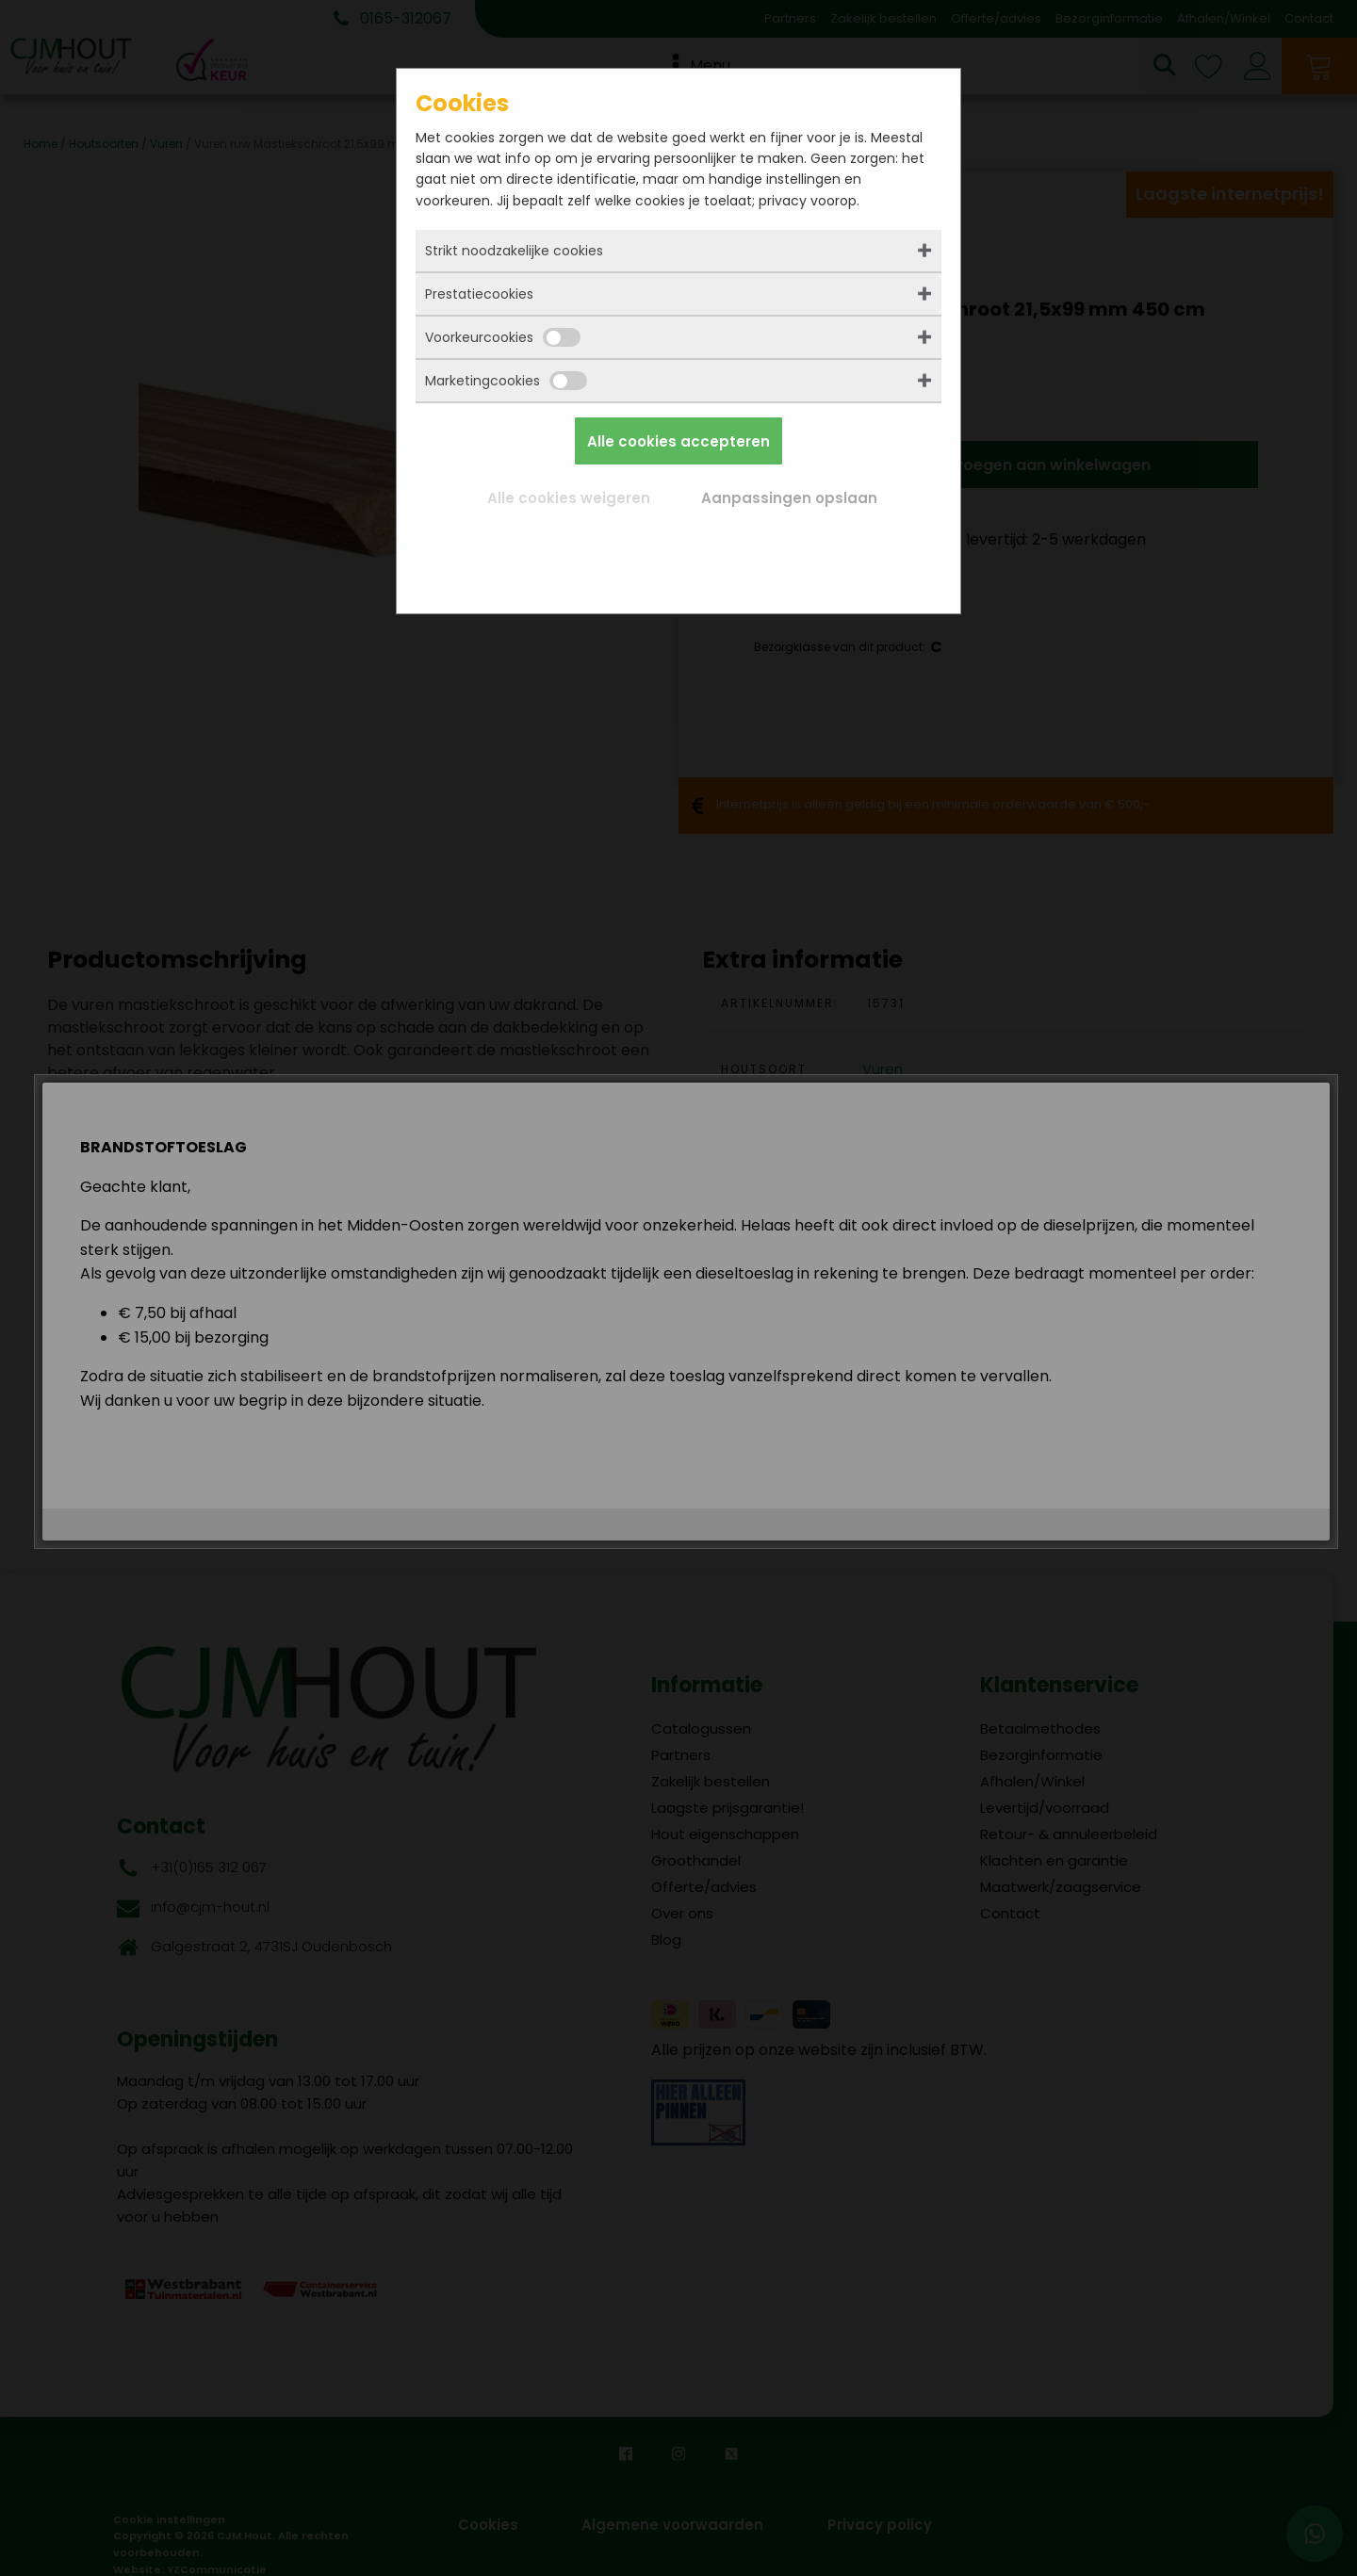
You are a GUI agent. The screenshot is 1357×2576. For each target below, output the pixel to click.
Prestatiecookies (479, 294)
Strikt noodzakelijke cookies (514, 250)
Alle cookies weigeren (568, 498)
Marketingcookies (506, 380)
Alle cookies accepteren (678, 441)
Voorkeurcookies (502, 337)
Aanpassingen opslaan (789, 498)
